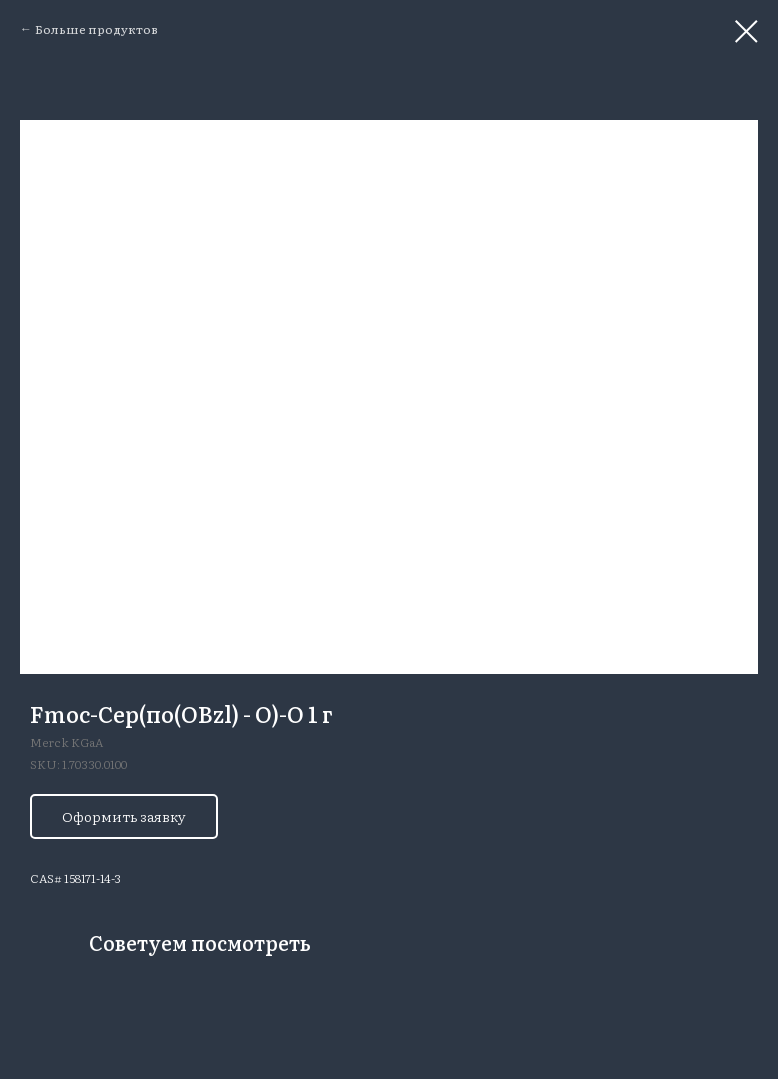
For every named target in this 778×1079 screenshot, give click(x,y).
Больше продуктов (96, 29)
